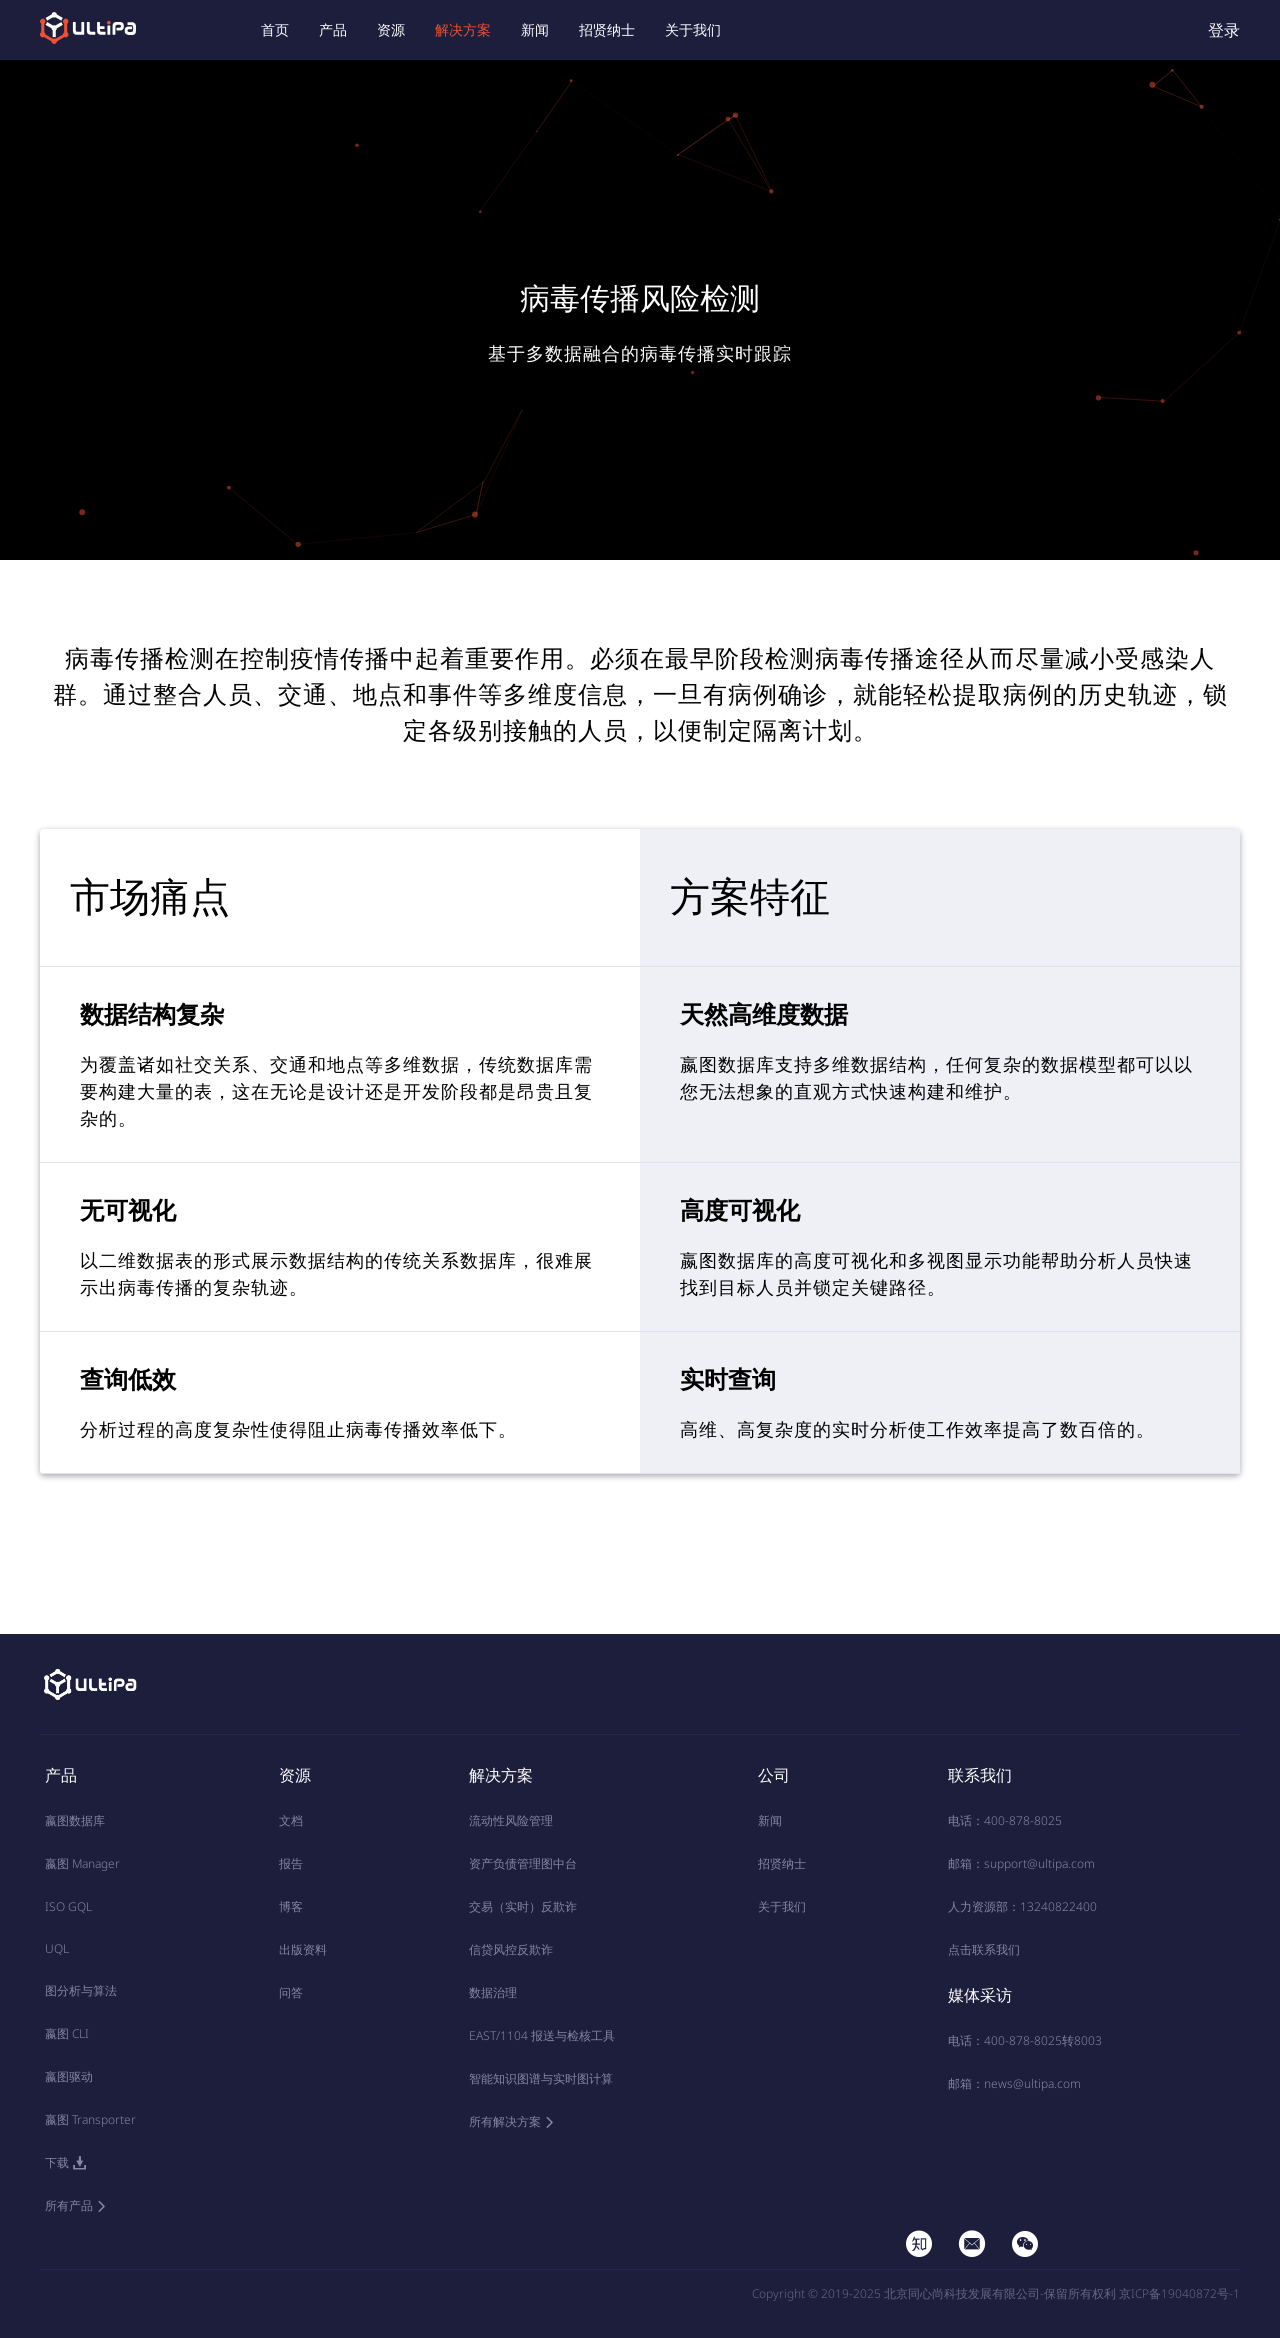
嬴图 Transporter (90, 2119)
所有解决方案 (505, 2121)
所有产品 (69, 2205)
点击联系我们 (984, 1949)
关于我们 (693, 29)
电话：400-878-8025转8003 (1025, 2040)
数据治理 (493, 1992)
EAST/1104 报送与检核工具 (542, 2035)
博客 (291, 1906)
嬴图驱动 (69, 2076)
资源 (391, 29)
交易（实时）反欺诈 (523, 1906)
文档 (291, 1820)
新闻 (535, 29)
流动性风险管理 (511, 1820)
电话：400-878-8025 (1005, 1820)
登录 (1224, 30)
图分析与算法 (81, 1990)
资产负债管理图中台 (523, 1863)
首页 (275, 29)
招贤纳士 (607, 29)
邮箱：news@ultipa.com (1014, 2083)
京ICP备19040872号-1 (1179, 2293)
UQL (57, 1948)
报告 (291, 1863)
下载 (57, 2162)
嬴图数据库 (75, 1820)
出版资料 (303, 1949)
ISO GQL (68, 1906)
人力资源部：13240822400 (1022, 1906)
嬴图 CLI (67, 2033)
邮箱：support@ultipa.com (1021, 1863)
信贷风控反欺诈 (511, 1949)
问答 (291, 1992)
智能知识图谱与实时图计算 (541, 2078)
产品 (333, 29)
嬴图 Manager (82, 1863)
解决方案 (463, 29)
